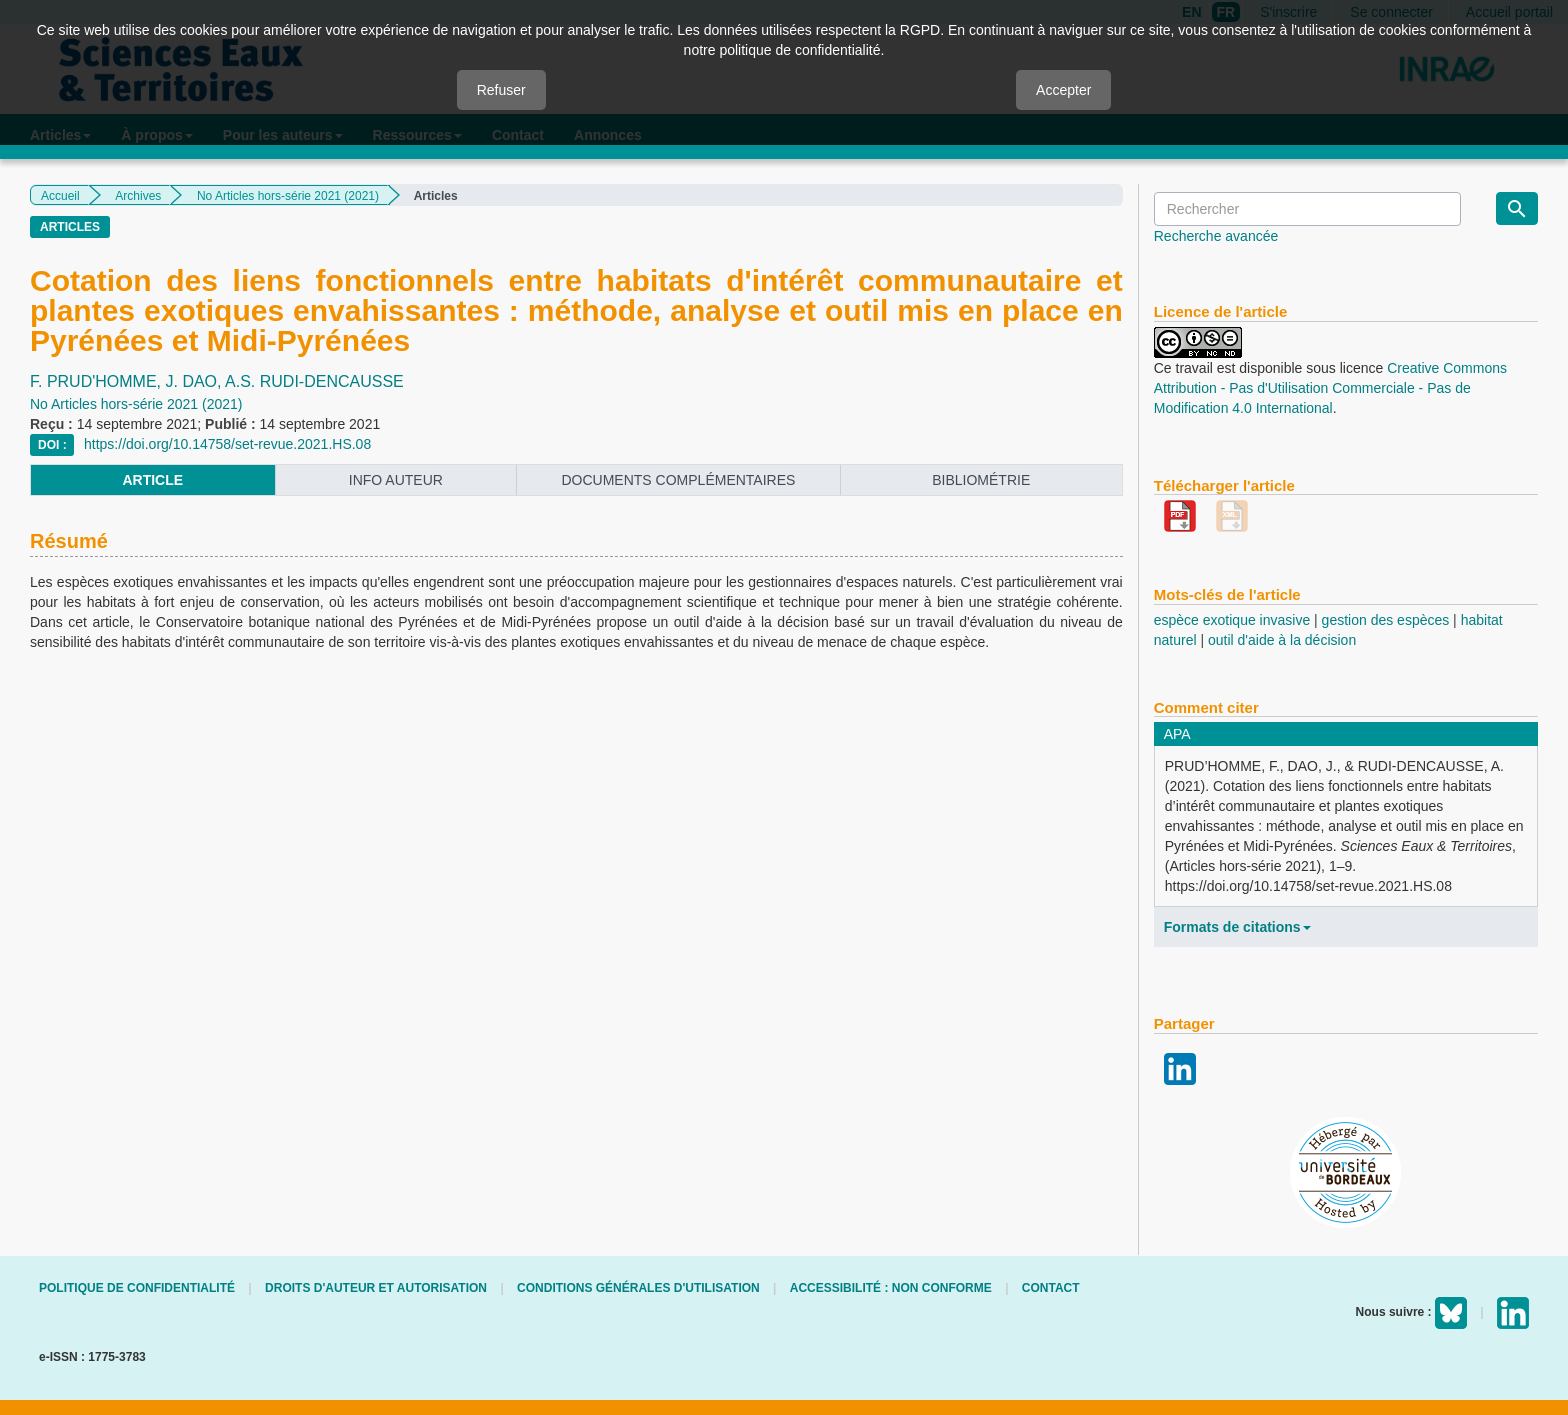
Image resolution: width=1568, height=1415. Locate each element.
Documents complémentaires (678, 480)
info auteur (396, 480)
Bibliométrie (981, 480)
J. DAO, (196, 381)
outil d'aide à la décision (1282, 640)
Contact (1051, 1288)
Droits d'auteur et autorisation (376, 1288)
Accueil (60, 196)
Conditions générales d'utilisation (638, 1288)
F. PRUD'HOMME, (98, 381)
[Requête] (1307, 209)
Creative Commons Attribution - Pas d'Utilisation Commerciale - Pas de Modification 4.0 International (1330, 388)
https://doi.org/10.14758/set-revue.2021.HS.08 (227, 444)
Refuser (501, 90)
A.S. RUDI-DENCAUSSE (314, 381)
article (152, 480)
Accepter (1063, 90)
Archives (138, 196)
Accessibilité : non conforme (891, 1288)
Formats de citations (1237, 927)
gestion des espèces (1386, 620)
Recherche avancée (1216, 236)
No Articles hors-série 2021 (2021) (288, 196)
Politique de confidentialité (137, 1288)
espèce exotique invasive (1232, 620)
